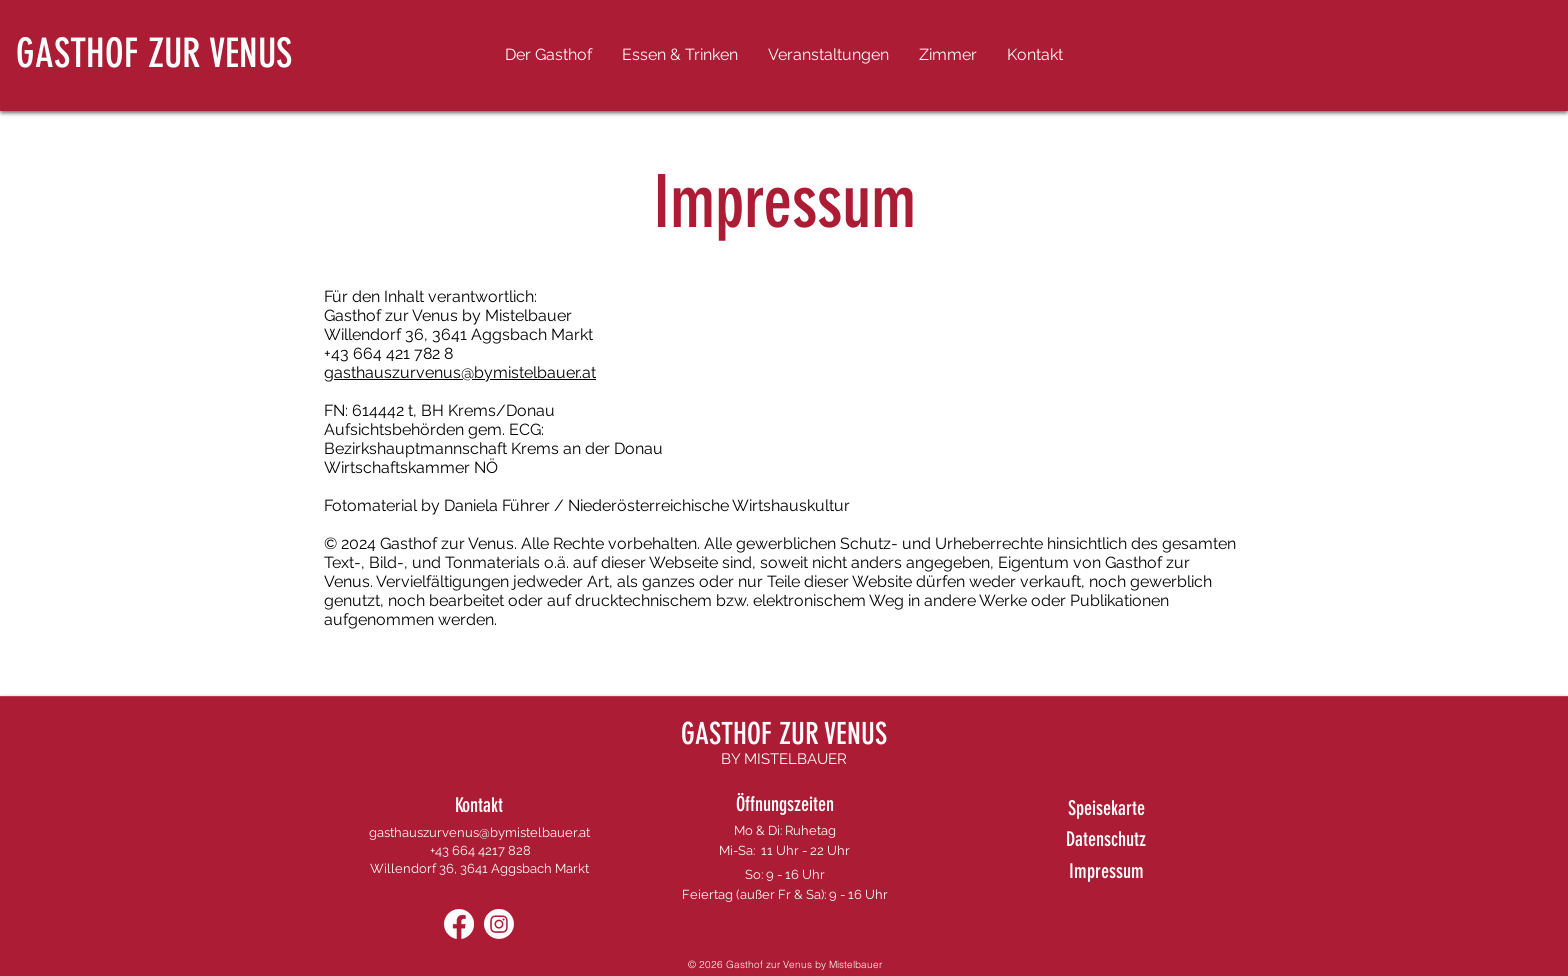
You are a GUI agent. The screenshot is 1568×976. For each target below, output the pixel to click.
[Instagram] (499, 924)
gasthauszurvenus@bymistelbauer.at (460, 372)
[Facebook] (459, 924)
